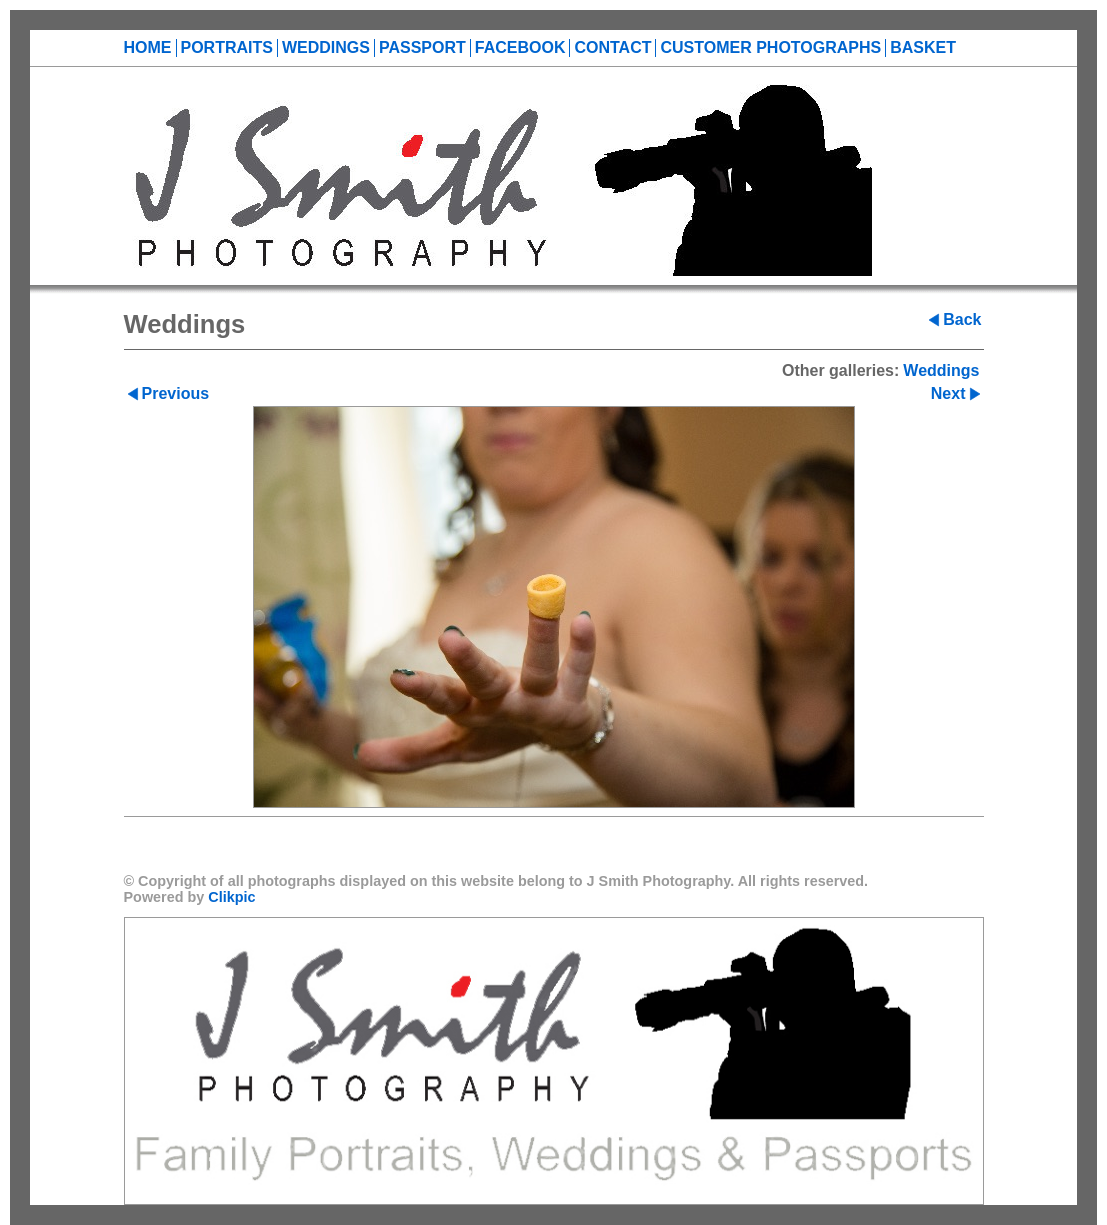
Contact (612, 47)
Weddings (326, 47)
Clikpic (231, 897)
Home (148, 47)
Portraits (227, 47)
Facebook (520, 47)
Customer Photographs (770, 47)
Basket (923, 47)
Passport (422, 47)
